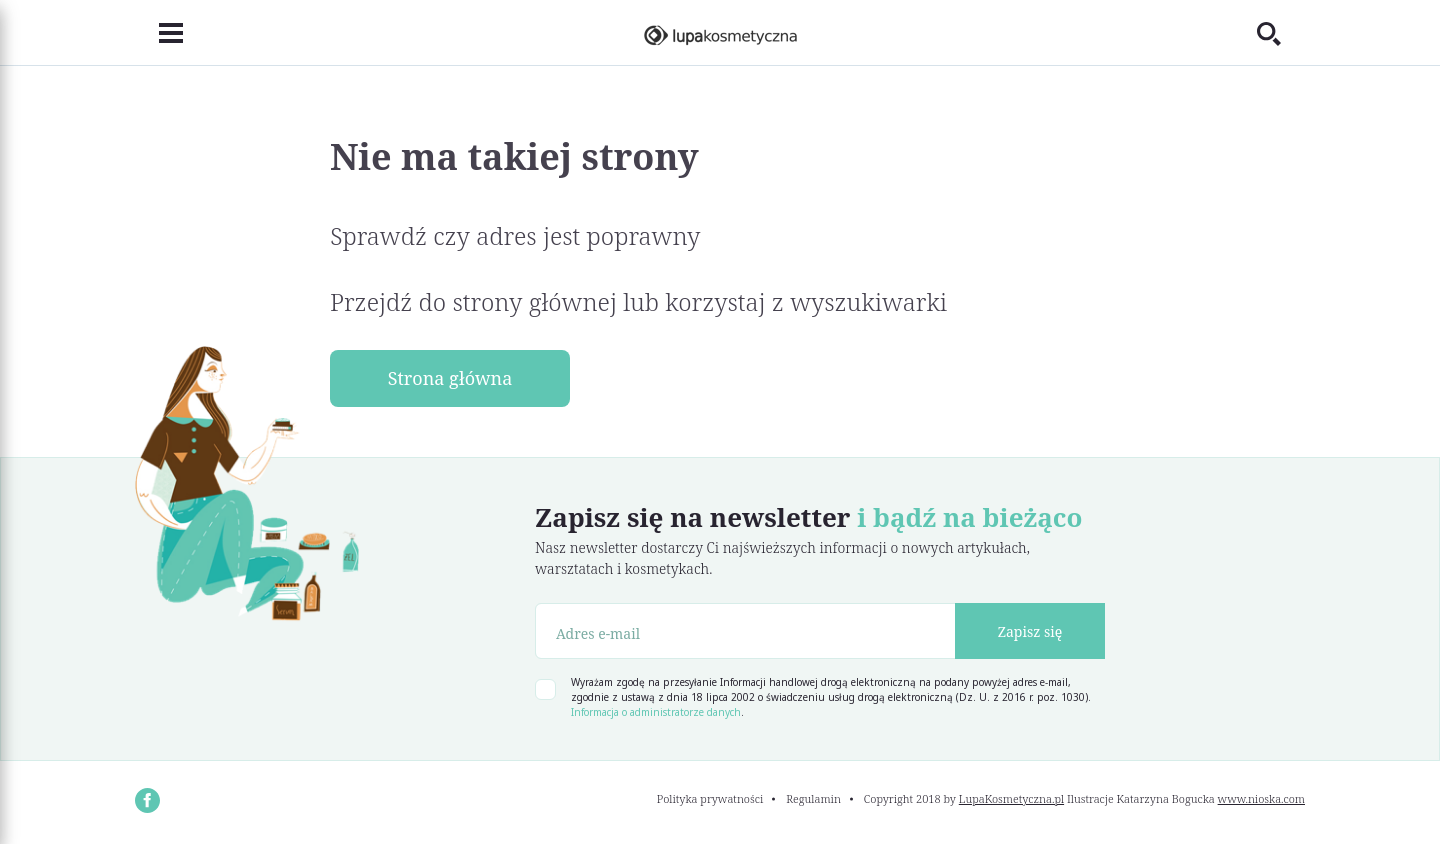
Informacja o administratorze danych (656, 712)
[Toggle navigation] (159, 33)
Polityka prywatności (710, 798)
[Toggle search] (1281, 33)
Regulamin (813, 798)
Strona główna (450, 378)
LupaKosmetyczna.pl (1011, 798)
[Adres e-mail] (745, 631)
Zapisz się (1030, 631)
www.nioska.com (1261, 798)
